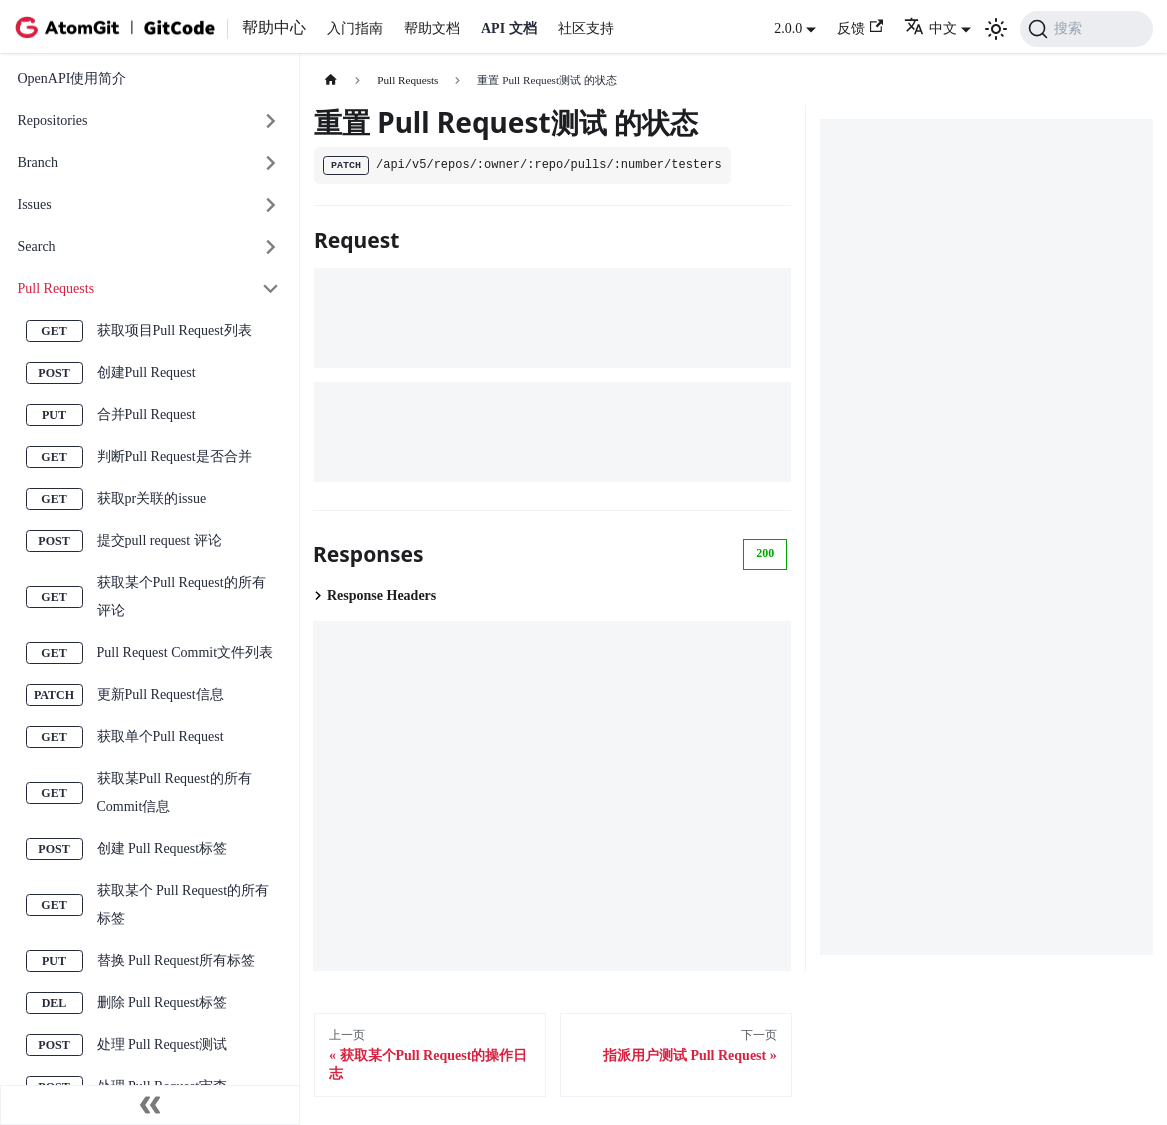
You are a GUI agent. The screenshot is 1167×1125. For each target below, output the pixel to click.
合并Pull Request (146, 414)
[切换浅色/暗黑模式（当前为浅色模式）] (996, 29)
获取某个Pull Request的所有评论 (181, 596)
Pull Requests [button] (56, 288)
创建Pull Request (146, 372)
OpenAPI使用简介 (72, 78)
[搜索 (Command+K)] (1086, 29)
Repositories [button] (53, 120)
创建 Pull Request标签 (162, 848)
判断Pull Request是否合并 (174, 456)
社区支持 (586, 28)
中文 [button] (930, 28)
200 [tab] (765, 553)
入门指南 (355, 28)
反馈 (860, 27)
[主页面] (330, 80)
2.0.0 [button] (788, 28)
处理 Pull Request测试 (162, 1044)
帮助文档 (432, 28)
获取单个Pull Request (160, 736)
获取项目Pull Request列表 (174, 330)
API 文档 (509, 28)
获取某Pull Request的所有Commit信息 (174, 792)
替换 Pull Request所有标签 (176, 960)
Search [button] (37, 246)
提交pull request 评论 (159, 540)
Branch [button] (38, 162)
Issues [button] (35, 204)
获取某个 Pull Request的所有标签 (183, 904)
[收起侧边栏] (150, 1105)
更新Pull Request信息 (160, 694)
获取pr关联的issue (152, 498)
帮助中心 (274, 27)
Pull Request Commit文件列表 (185, 652)
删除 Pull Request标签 (162, 1002)
